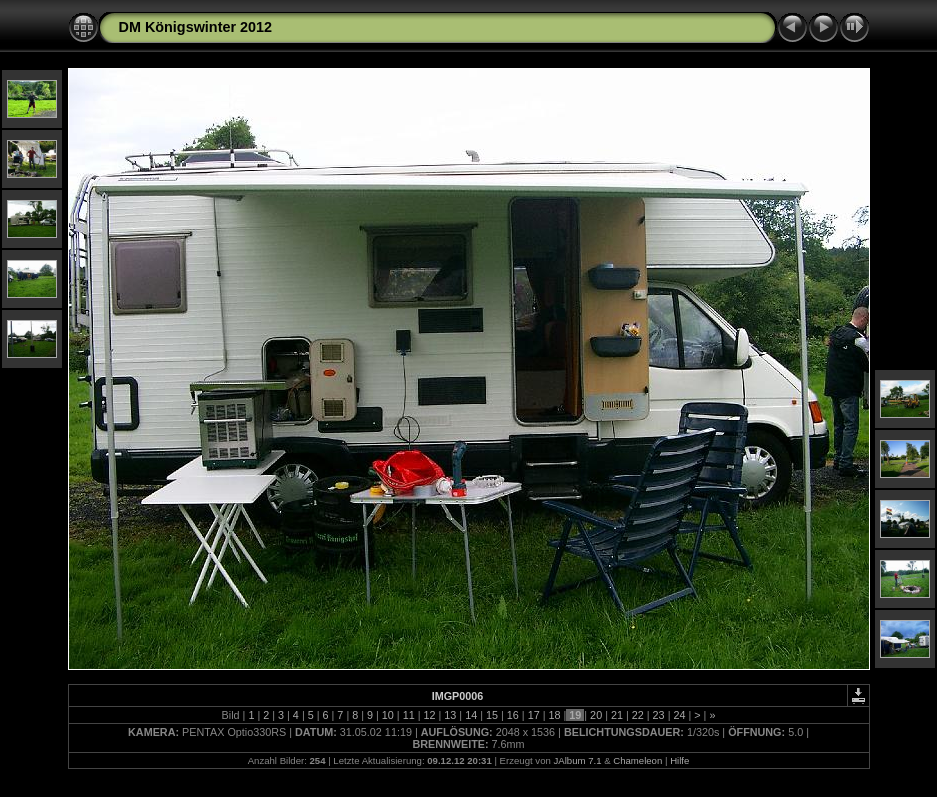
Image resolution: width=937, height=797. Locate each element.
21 (617, 715)
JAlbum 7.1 (577, 760)
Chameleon (637, 760)
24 (679, 715)
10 (388, 715)
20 (596, 715)
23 (659, 715)
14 (471, 715)
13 (450, 715)
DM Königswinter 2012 (196, 27)
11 (409, 715)
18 (554, 715)
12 (430, 715)
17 (534, 715)
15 (492, 715)
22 (638, 715)
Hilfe (679, 760)
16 (513, 715)
